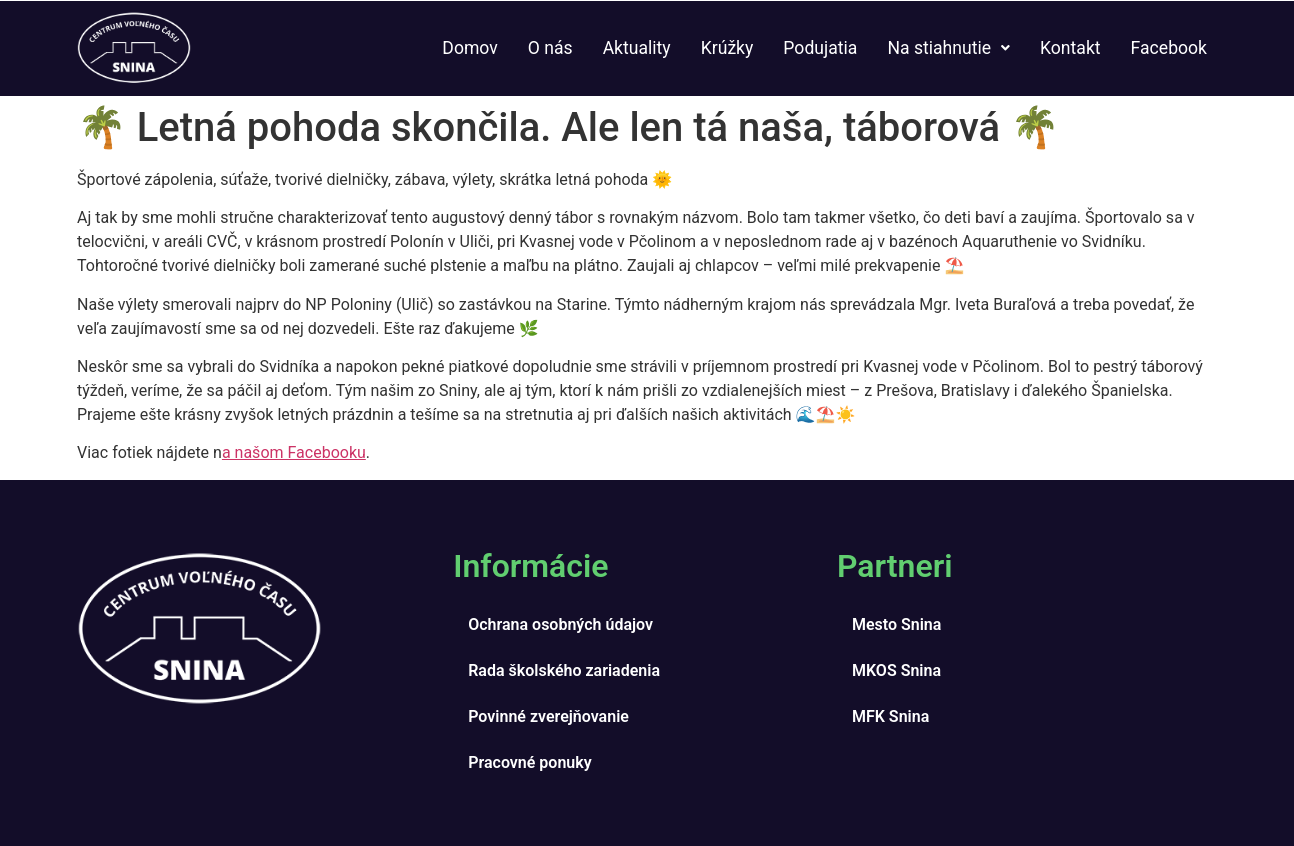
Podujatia (820, 48)
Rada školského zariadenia (564, 670)
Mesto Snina (896, 624)
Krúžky (727, 48)
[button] (948, 49)
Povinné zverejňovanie (548, 716)
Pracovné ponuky (529, 762)
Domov (469, 48)
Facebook (1169, 48)
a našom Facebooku (294, 452)
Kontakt (1070, 48)
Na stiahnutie (948, 48)
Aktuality (637, 48)
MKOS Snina (896, 670)
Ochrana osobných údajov (560, 624)
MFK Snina (890, 716)
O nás (550, 48)
